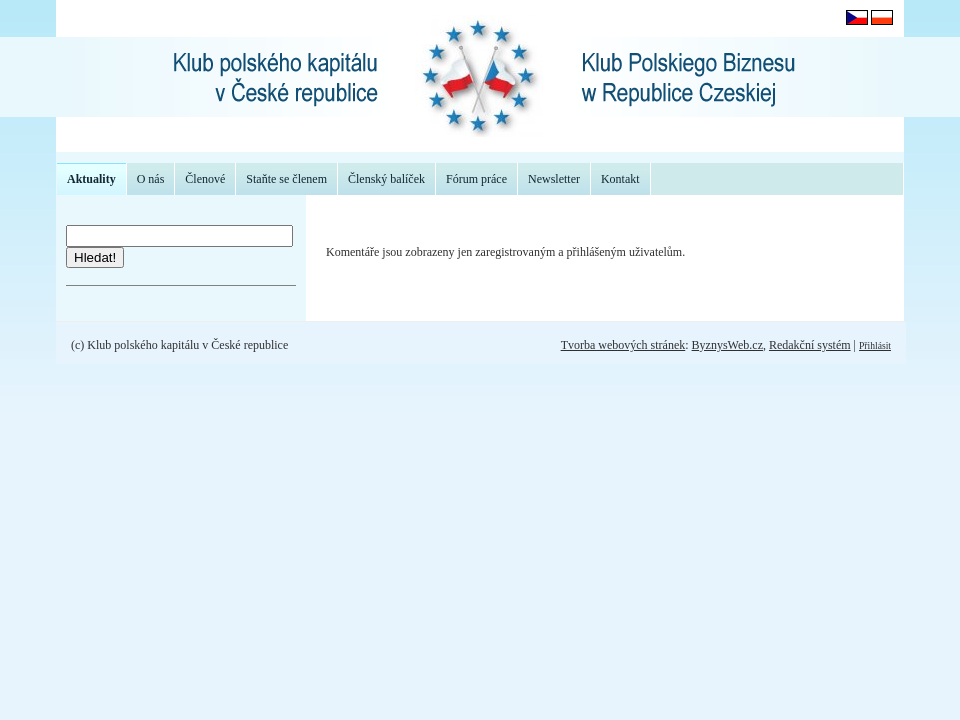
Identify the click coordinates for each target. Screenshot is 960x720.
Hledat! (95, 257)
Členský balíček (386, 179)
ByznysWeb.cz (727, 345)
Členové (205, 179)
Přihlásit (875, 345)
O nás (151, 179)
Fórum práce (476, 179)
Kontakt (620, 179)
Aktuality (91, 179)
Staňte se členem (286, 179)
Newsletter (554, 179)
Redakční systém (810, 345)
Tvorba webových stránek (623, 345)
